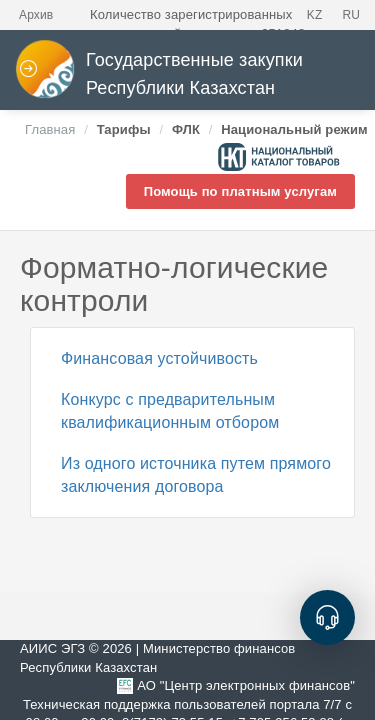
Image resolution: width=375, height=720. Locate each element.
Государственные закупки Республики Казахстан (159, 74)
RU (351, 15)
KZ (315, 15)
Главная (50, 129)
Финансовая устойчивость (159, 358)
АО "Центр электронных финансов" (246, 685)
